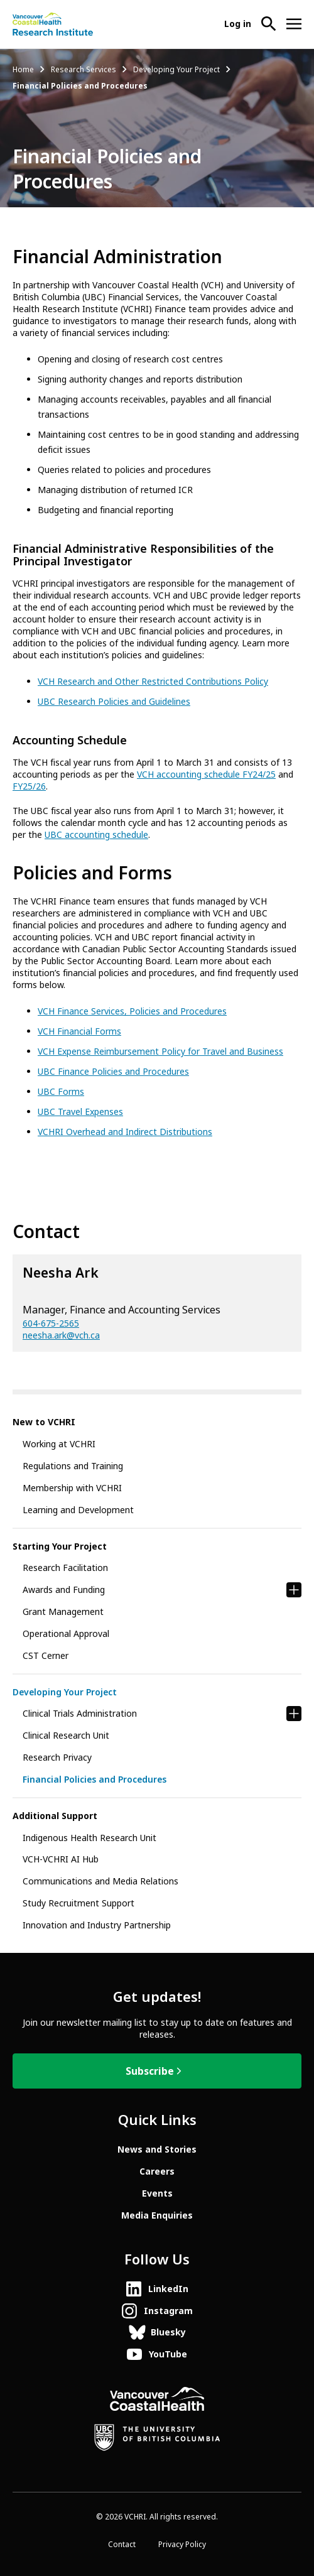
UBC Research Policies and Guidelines (114, 701)
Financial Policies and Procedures (94, 1779)
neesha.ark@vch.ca (61, 1335)
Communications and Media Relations (100, 1881)
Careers (157, 2171)
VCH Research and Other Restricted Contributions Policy (153, 681)
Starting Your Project (60, 1546)
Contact (122, 2544)
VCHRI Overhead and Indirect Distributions (125, 1132)
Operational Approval (66, 1634)
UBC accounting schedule (96, 835)
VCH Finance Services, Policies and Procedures (132, 1011)
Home (23, 70)
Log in (237, 24)
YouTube (168, 2354)
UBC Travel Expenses (80, 1112)
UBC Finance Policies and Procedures (113, 1071)
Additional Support (55, 1816)
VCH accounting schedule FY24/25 (206, 774)
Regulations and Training (73, 1466)
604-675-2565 (51, 1323)
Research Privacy (57, 1757)
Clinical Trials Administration (80, 1713)
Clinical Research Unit (66, 1735)
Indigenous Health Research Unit (89, 1838)
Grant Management (63, 1612)
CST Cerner (45, 1655)
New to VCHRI (44, 1422)
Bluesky (168, 2332)
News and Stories (157, 2149)
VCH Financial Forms (79, 1031)
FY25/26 (29, 786)
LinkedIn (168, 2289)
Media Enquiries (157, 2215)
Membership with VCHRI (72, 1488)
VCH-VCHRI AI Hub (61, 1859)
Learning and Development (78, 1510)
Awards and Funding (64, 1590)
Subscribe (150, 2071)
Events (157, 2193)
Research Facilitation (65, 1568)
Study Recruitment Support (78, 1903)
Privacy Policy (182, 2544)
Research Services (83, 70)
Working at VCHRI (59, 1444)
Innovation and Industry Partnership (97, 1925)
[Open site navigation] (293, 23)
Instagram (168, 2311)
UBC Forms (61, 1091)
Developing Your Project (176, 70)
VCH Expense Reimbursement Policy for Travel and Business (160, 1051)
